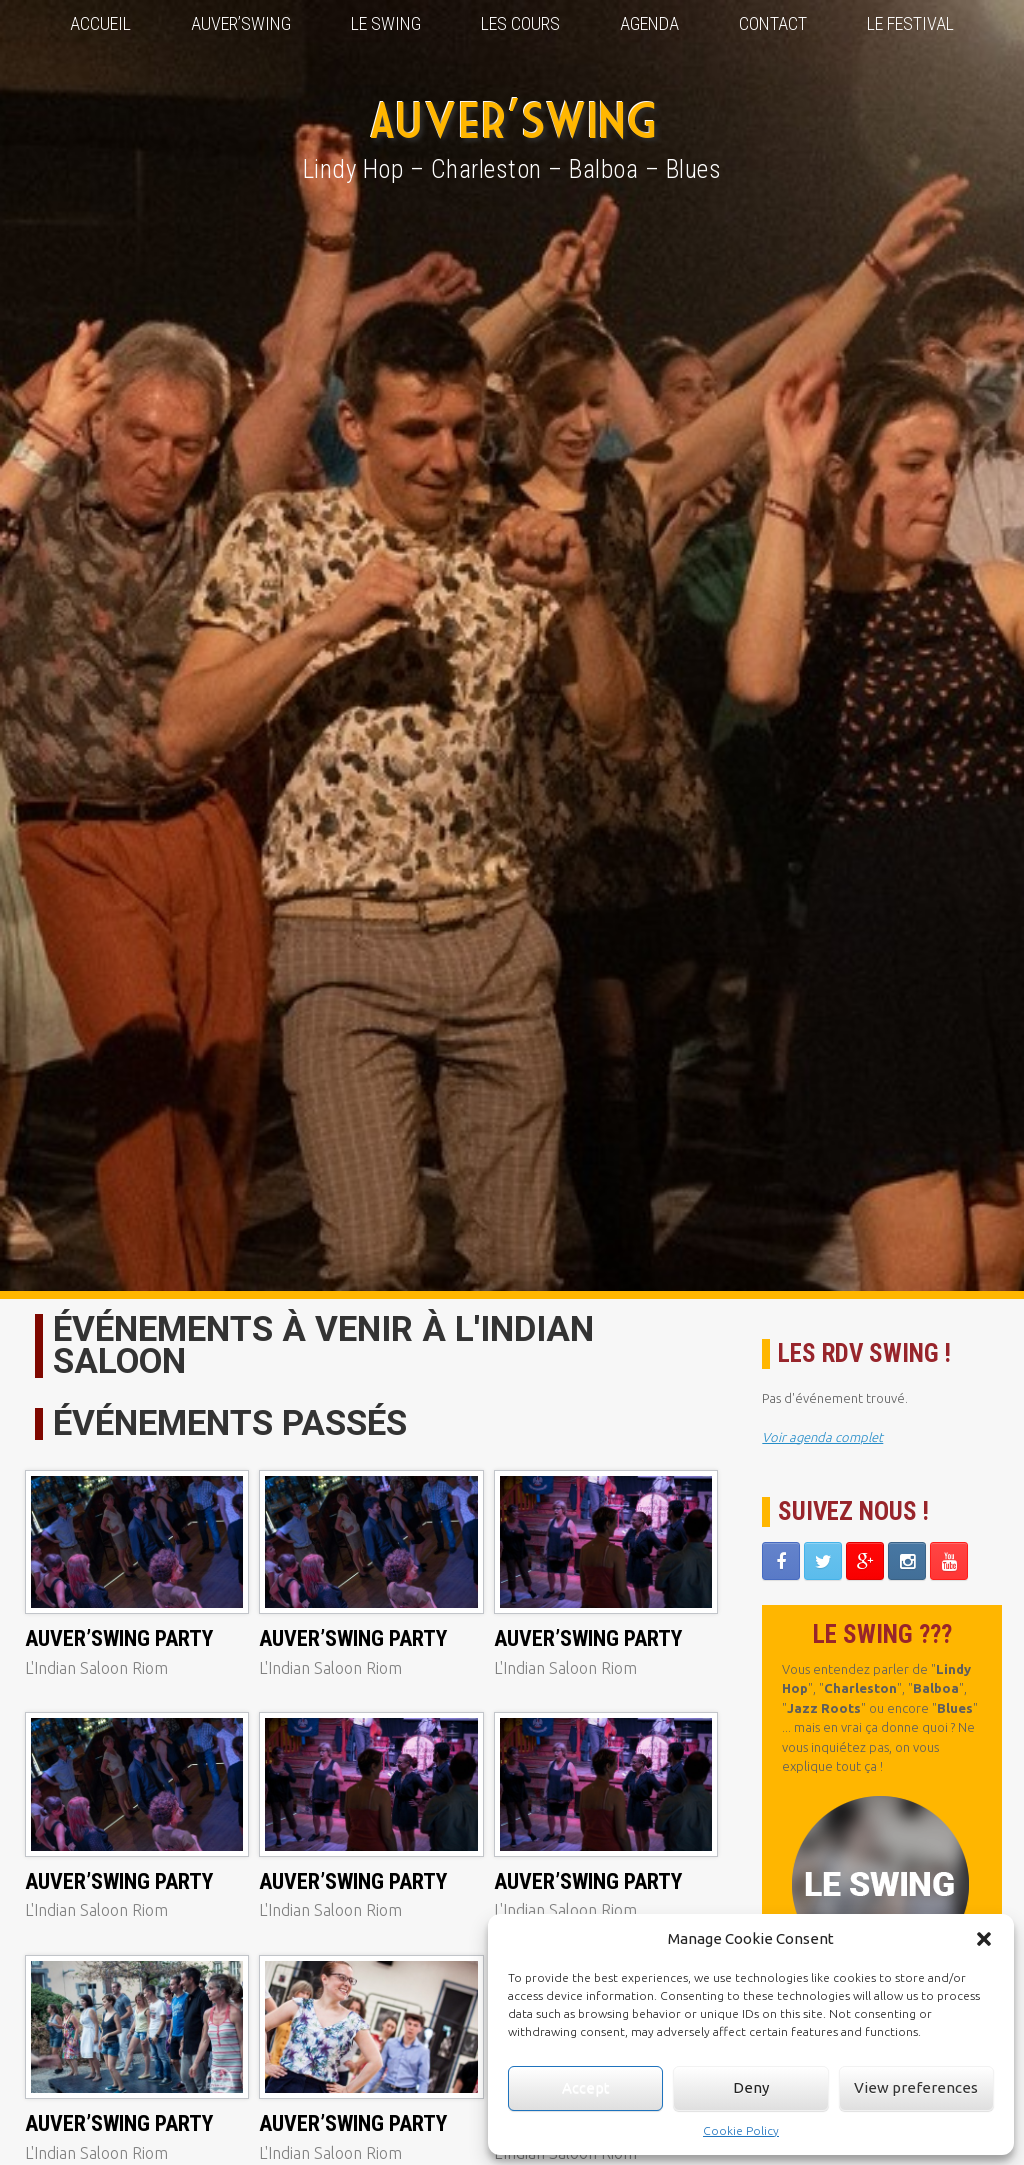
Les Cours (520, 23)
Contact (773, 23)
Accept (586, 2087)
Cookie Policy (741, 2130)
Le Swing (386, 23)
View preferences (916, 2087)
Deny (751, 2087)
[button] (984, 1939)
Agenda (649, 23)
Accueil (100, 23)
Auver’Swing (241, 23)
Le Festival (910, 23)
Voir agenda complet (822, 1437)
